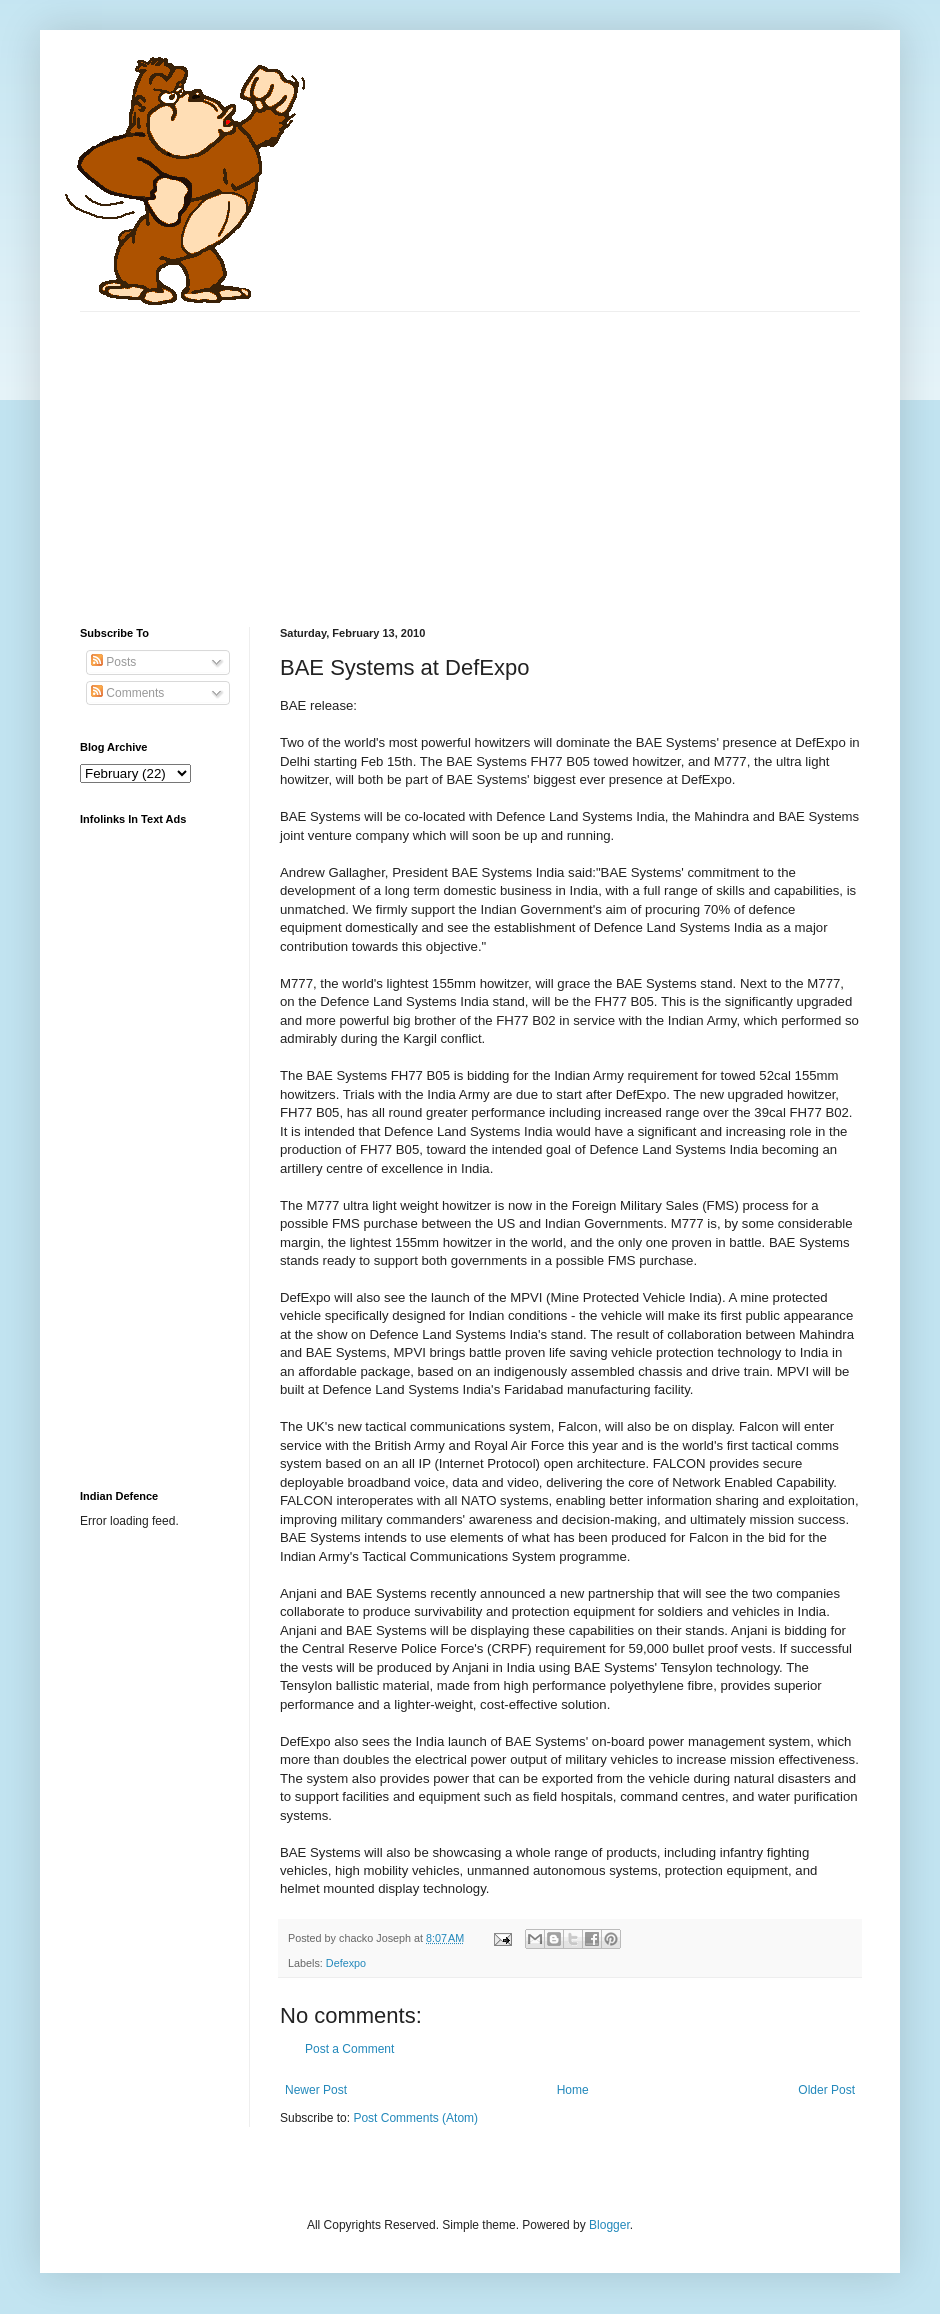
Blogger (609, 2225)
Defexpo (346, 1963)
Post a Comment (349, 2049)
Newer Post (316, 2090)
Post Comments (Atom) (415, 2118)
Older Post (826, 2090)
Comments (127, 693)
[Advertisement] (367, 452)
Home (573, 2090)
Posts (113, 662)
